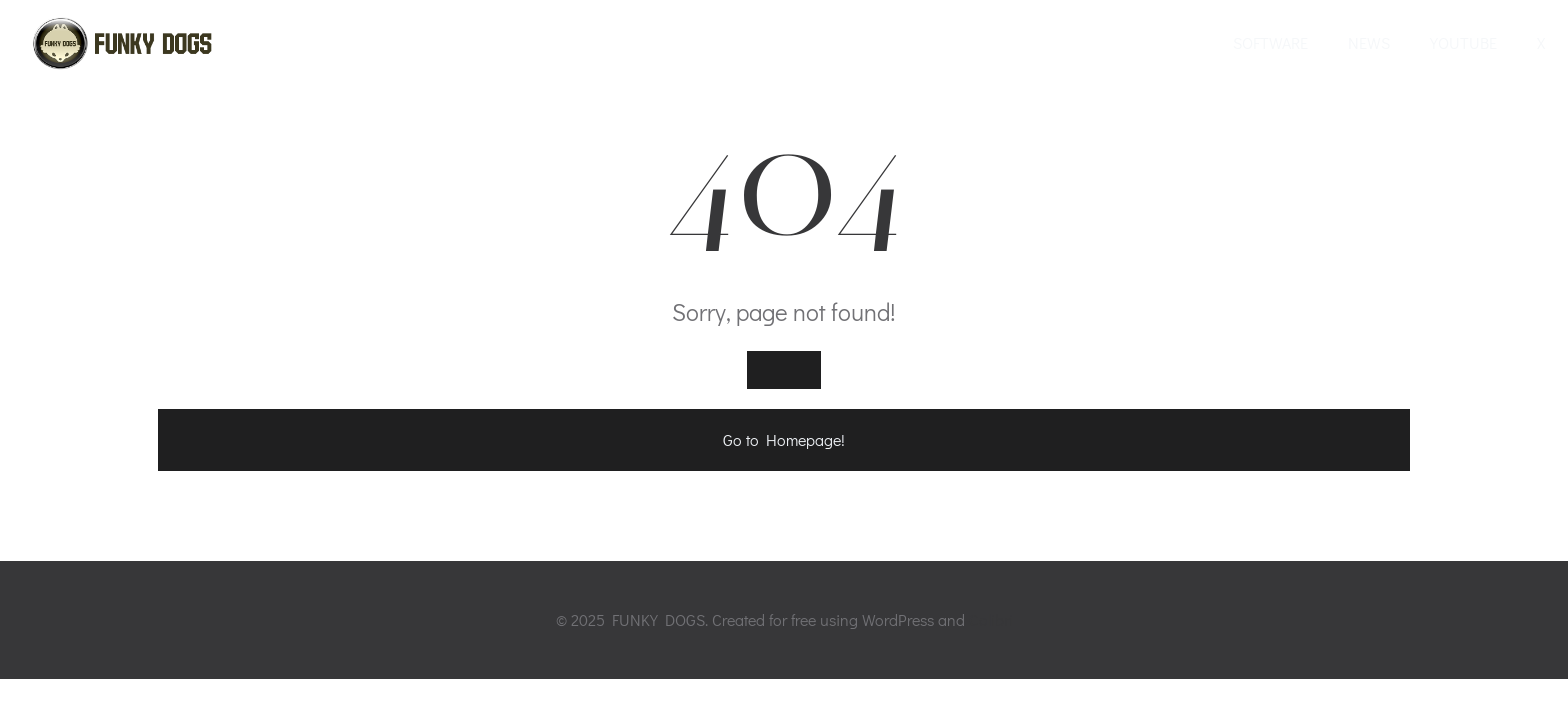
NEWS (1369, 42)
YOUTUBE (1463, 42)
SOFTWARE (1270, 42)
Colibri (991, 619)
